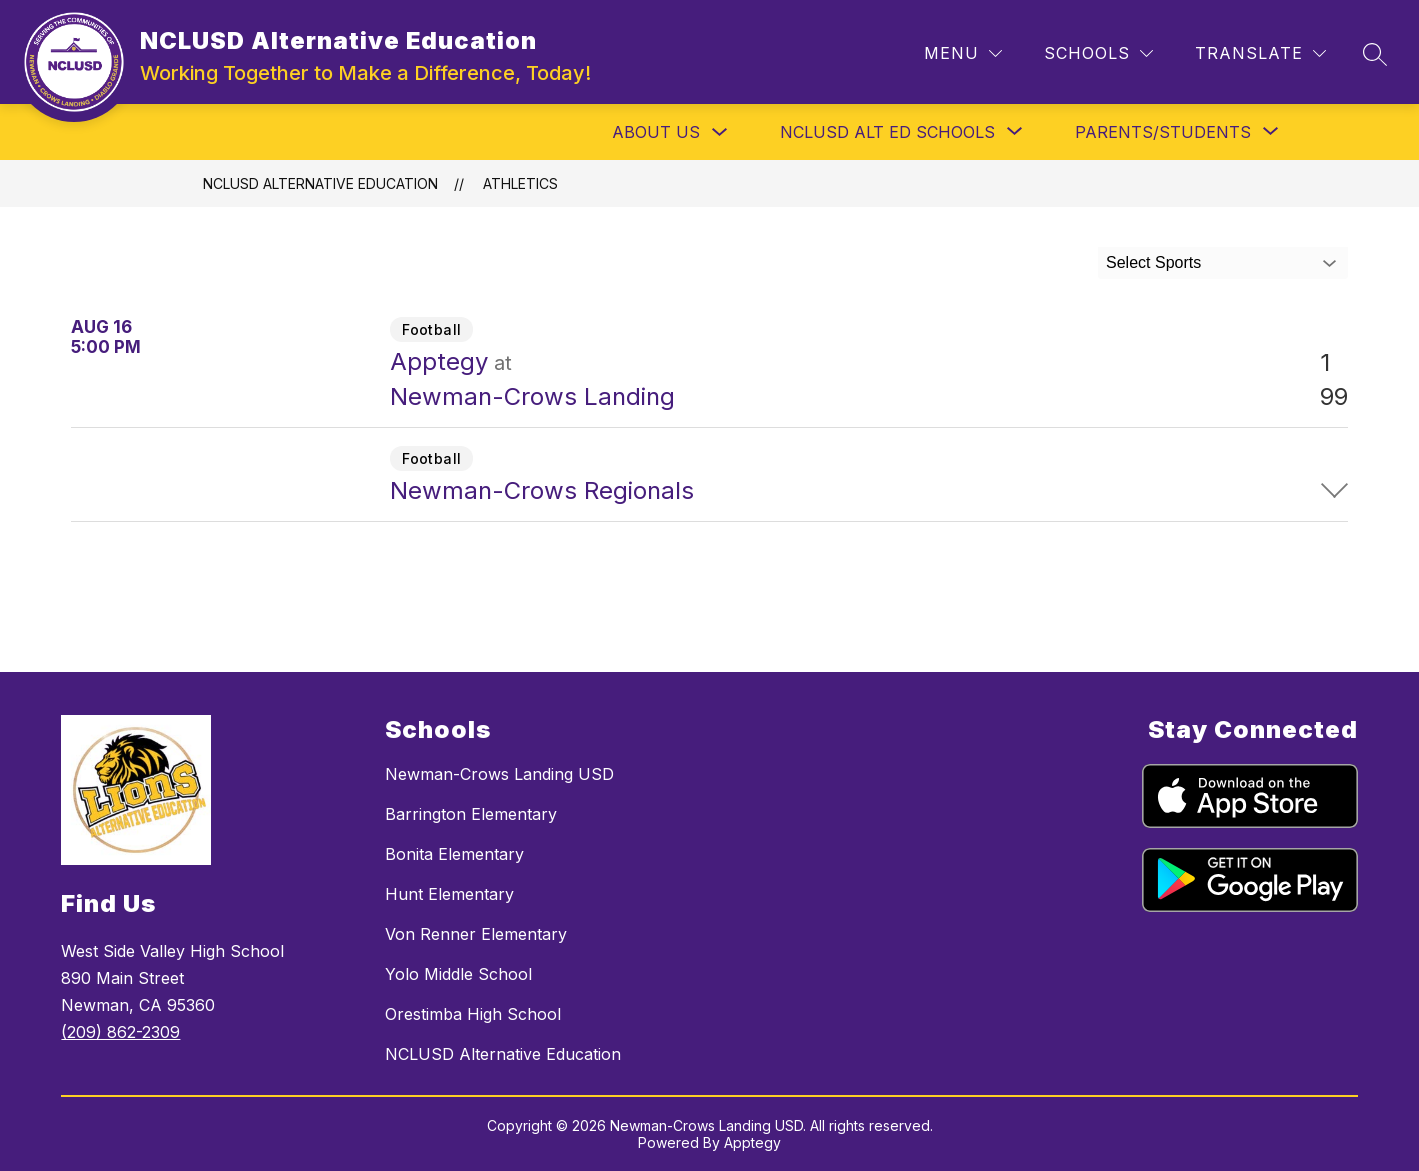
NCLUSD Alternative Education (320, 183)
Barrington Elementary (471, 814)
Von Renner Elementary (476, 934)
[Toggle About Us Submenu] (720, 132)
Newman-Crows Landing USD (499, 774)
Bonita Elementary (454, 854)
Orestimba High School (473, 1014)
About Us (656, 132)
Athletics (520, 183)
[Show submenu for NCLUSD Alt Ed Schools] (887, 132)
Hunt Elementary (449, 894)
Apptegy (752, 1142)
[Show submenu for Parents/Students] (1163, 132)
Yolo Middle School (458, 974)
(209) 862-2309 (120, 1032)
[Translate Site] (1260, 53)
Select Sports (1153, 262)
